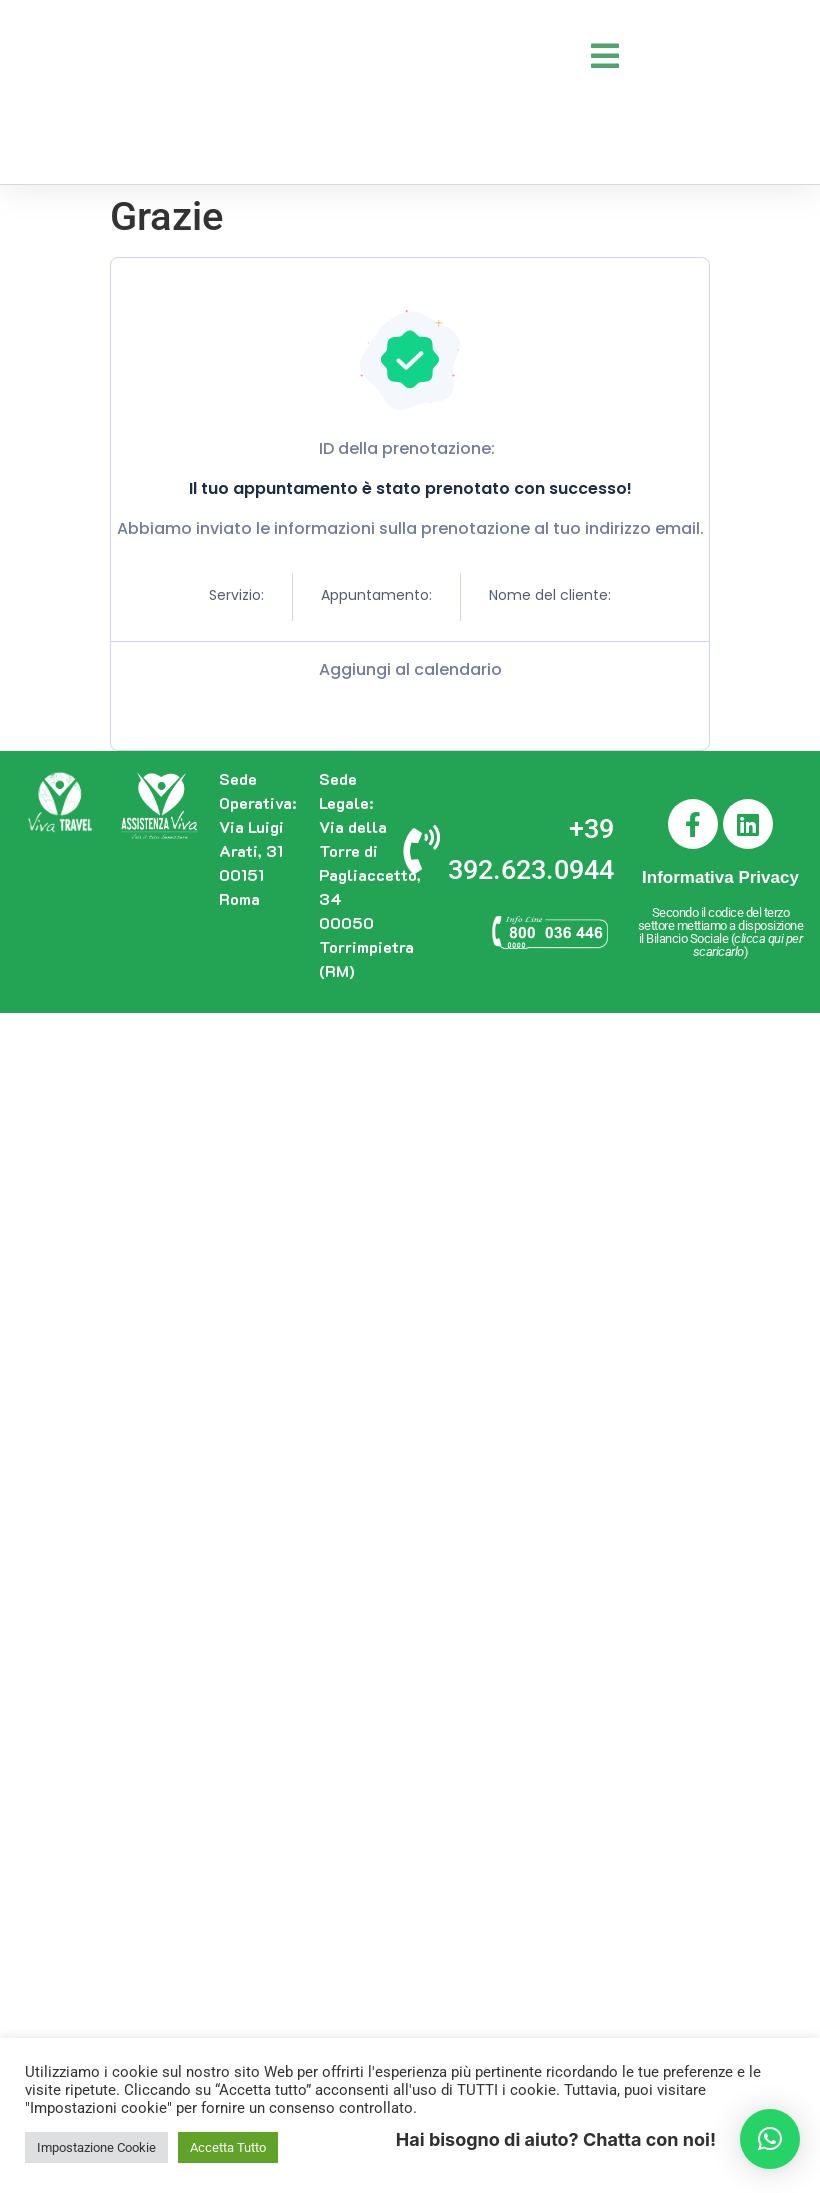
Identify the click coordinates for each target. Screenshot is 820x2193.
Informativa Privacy (720, 877)
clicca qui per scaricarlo (748, 945)
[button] (770, 2139)
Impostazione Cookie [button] (96, 2147)
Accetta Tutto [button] (228, 2147)
